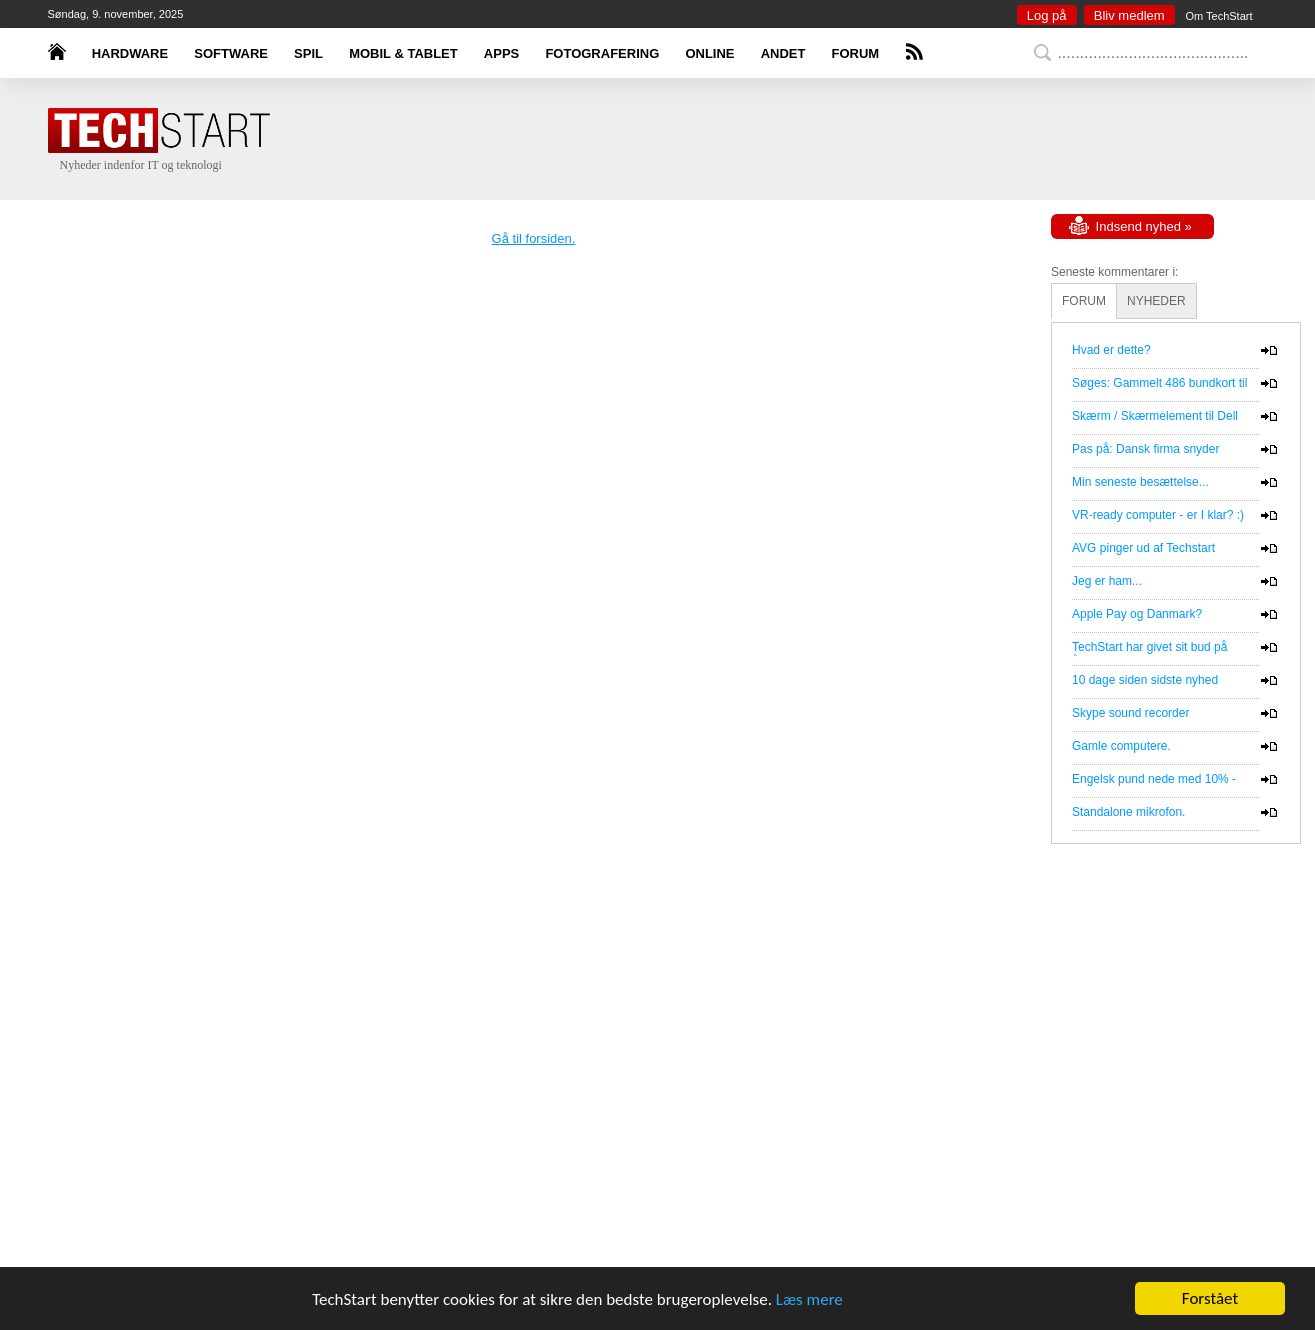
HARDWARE (130, 53)
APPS (501, 53)
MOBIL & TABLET (403, 53)
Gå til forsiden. (534, 238)
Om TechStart (1218, 16)
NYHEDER (1156, 301)
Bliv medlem (1129, 15)
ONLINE (709, 53)
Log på (1047, 15)
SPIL (308, 53)
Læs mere (809, 1299)
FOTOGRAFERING (602, 53)
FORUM (856, 53)
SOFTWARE (231, 53)
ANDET (783, 53)
